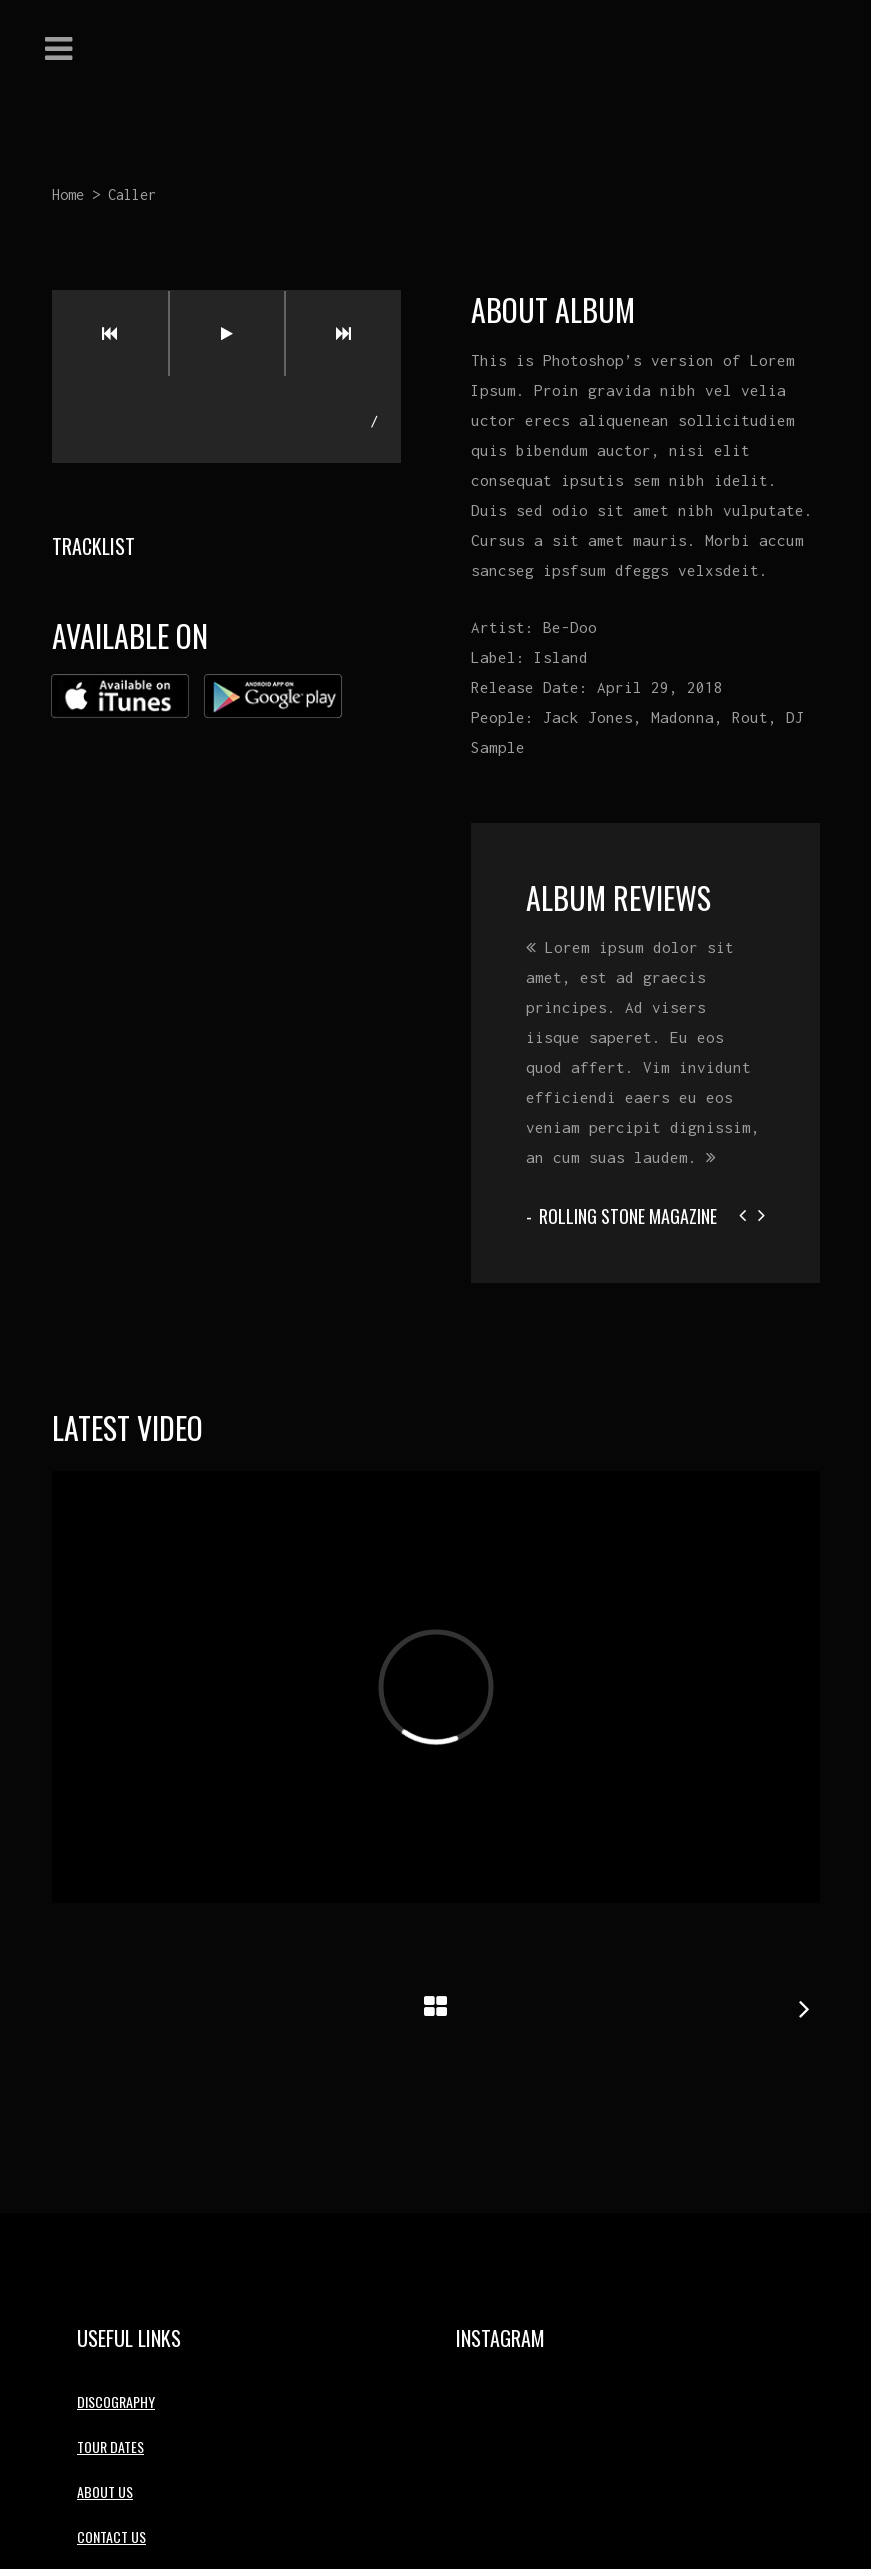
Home (68, 194)
